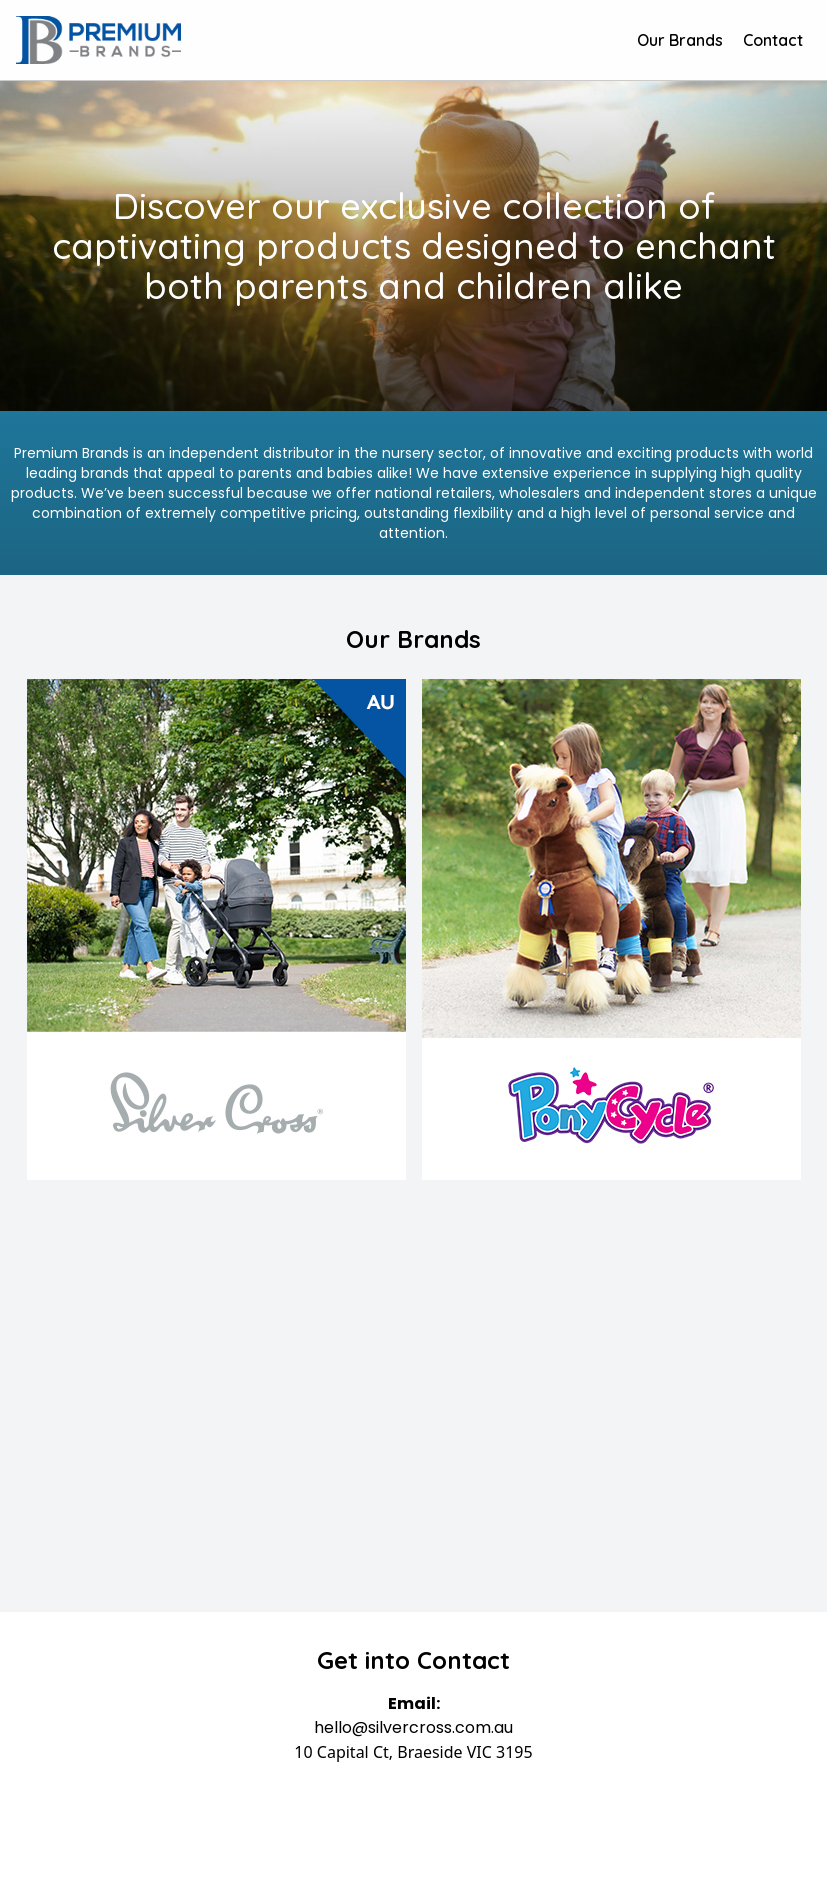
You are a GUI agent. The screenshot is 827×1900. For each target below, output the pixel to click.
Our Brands (680, 40)
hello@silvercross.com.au (413, 1727)
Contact (773, 40)
